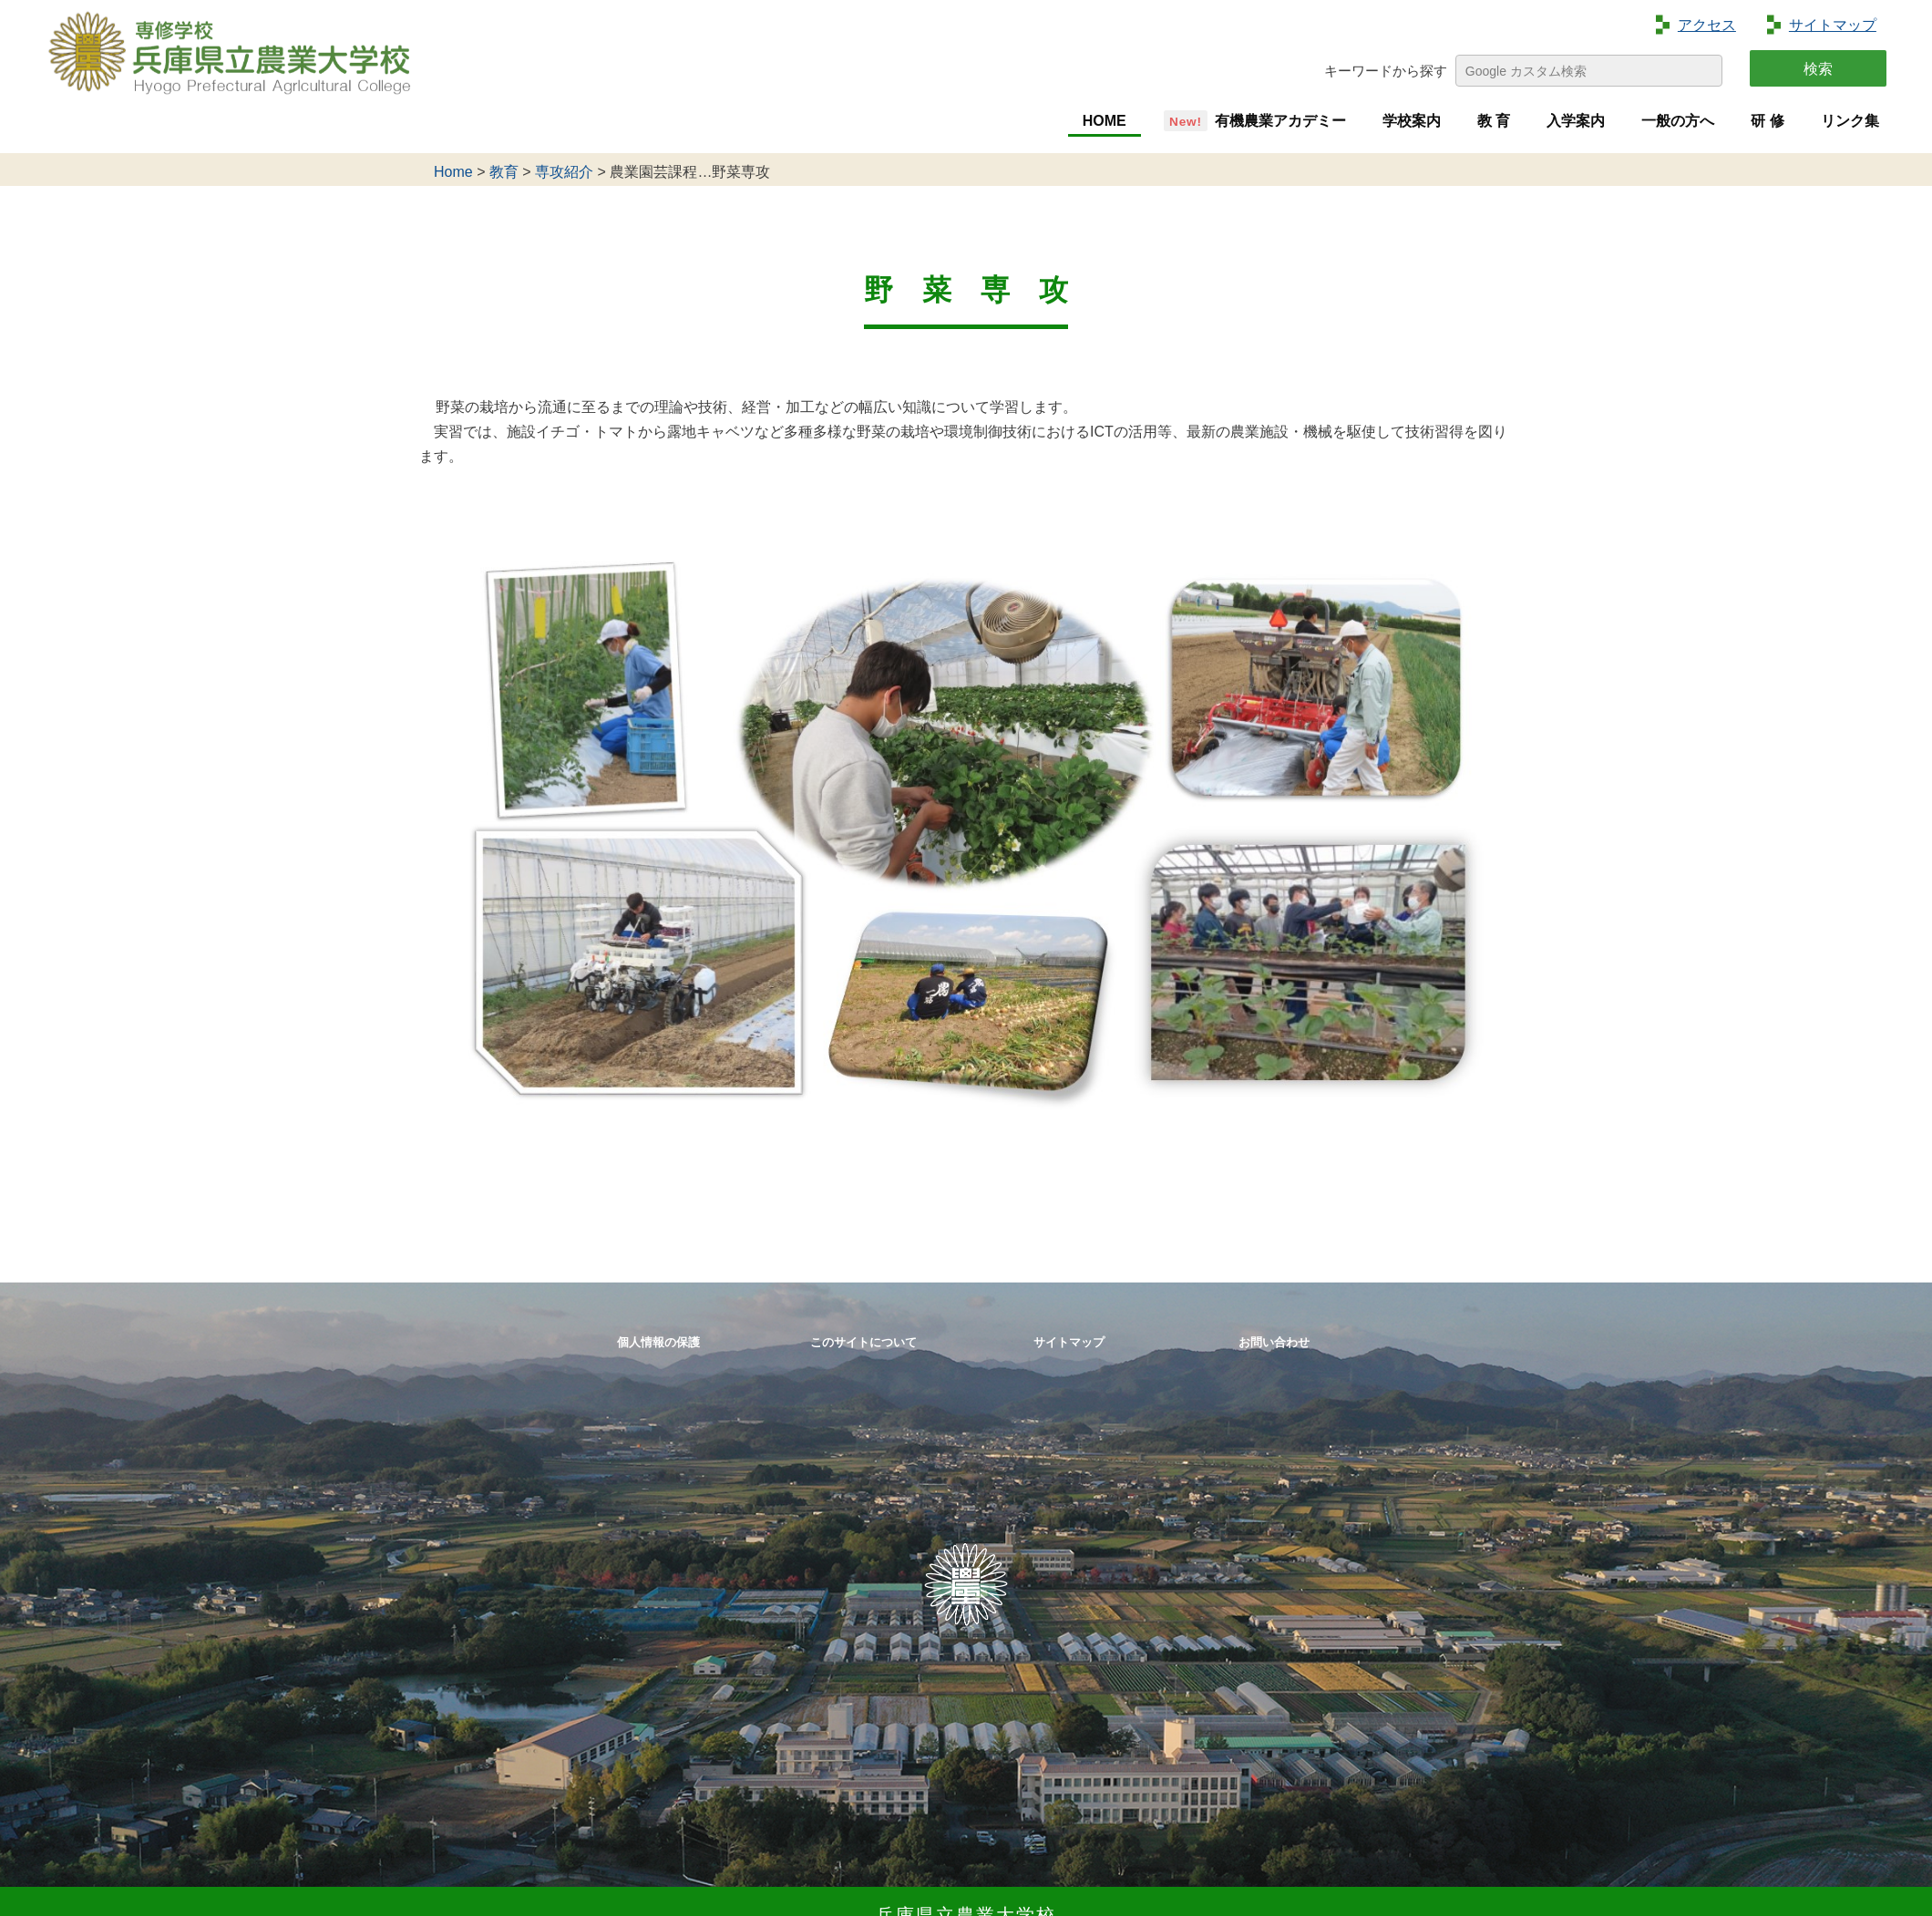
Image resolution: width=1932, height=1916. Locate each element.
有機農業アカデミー (1280, 121)
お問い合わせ (1274, 1342)
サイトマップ (1832, 25)
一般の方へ (1677, 121)
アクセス (1707, 25)
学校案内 (1411, 121)
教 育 (1493, 121)
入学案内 (1576, 121)
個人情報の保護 (658, 1342)
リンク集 (1850, 121)
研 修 (1767, 121)
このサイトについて (863, 1342)
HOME (1104, 121)
